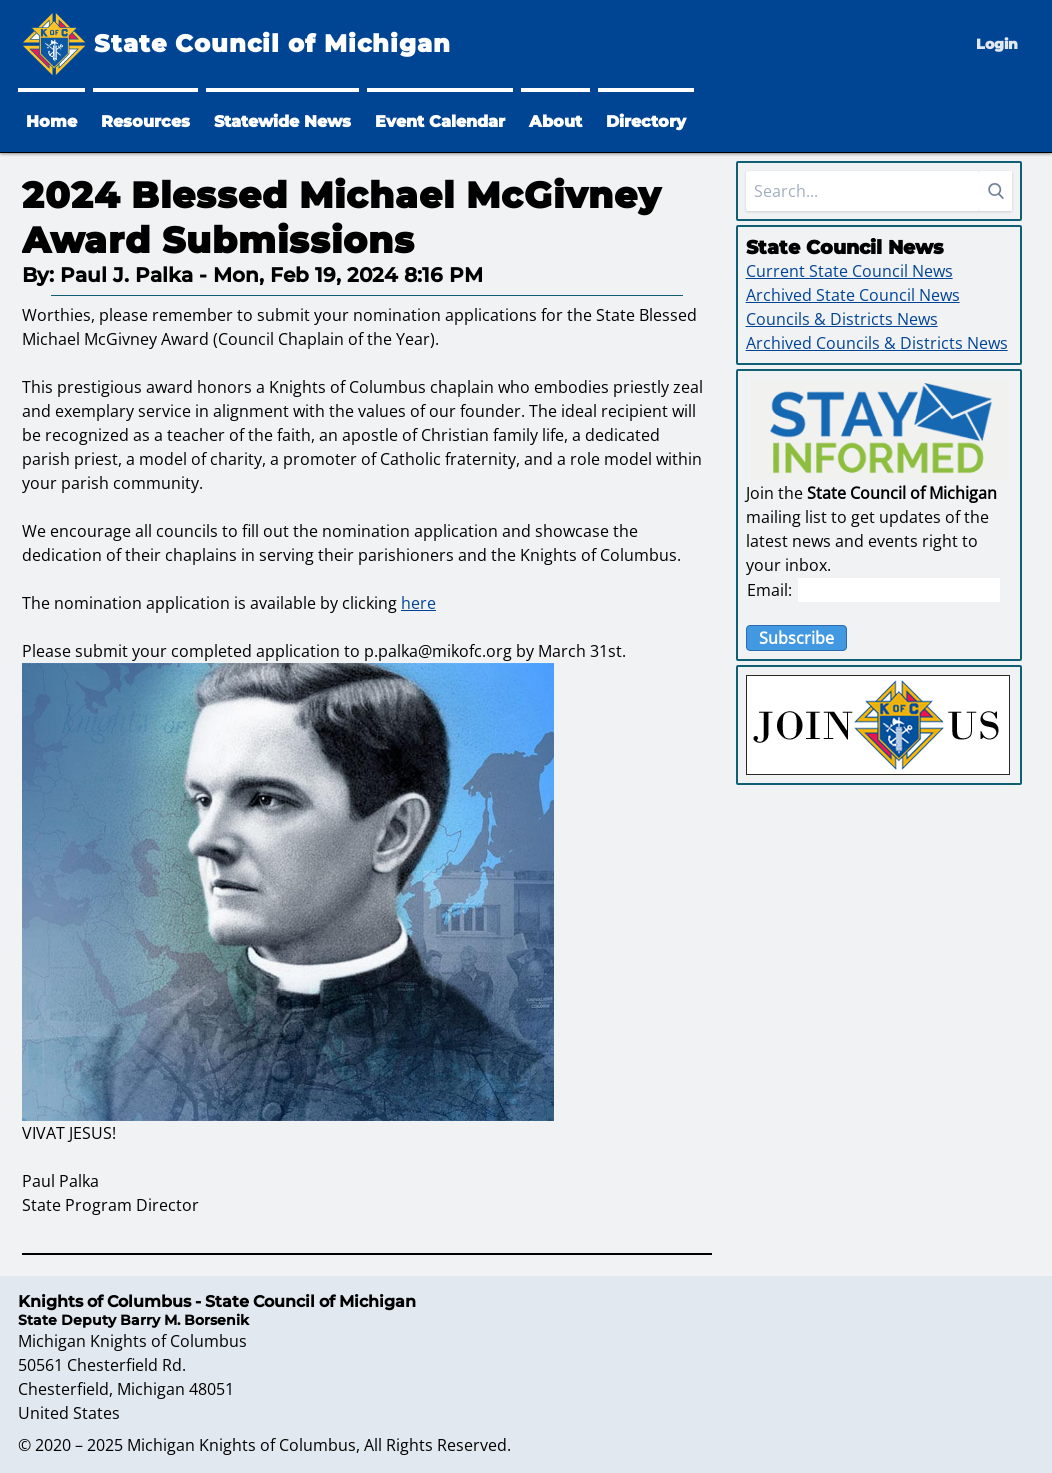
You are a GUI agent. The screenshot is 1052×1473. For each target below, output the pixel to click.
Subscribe (796, 638)
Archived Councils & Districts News (877, 343)
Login (997, 44)
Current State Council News (849, 271)
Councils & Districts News (842, 319)
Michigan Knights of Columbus (241, 1445)
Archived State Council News (853, 295)
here (418, 603)
